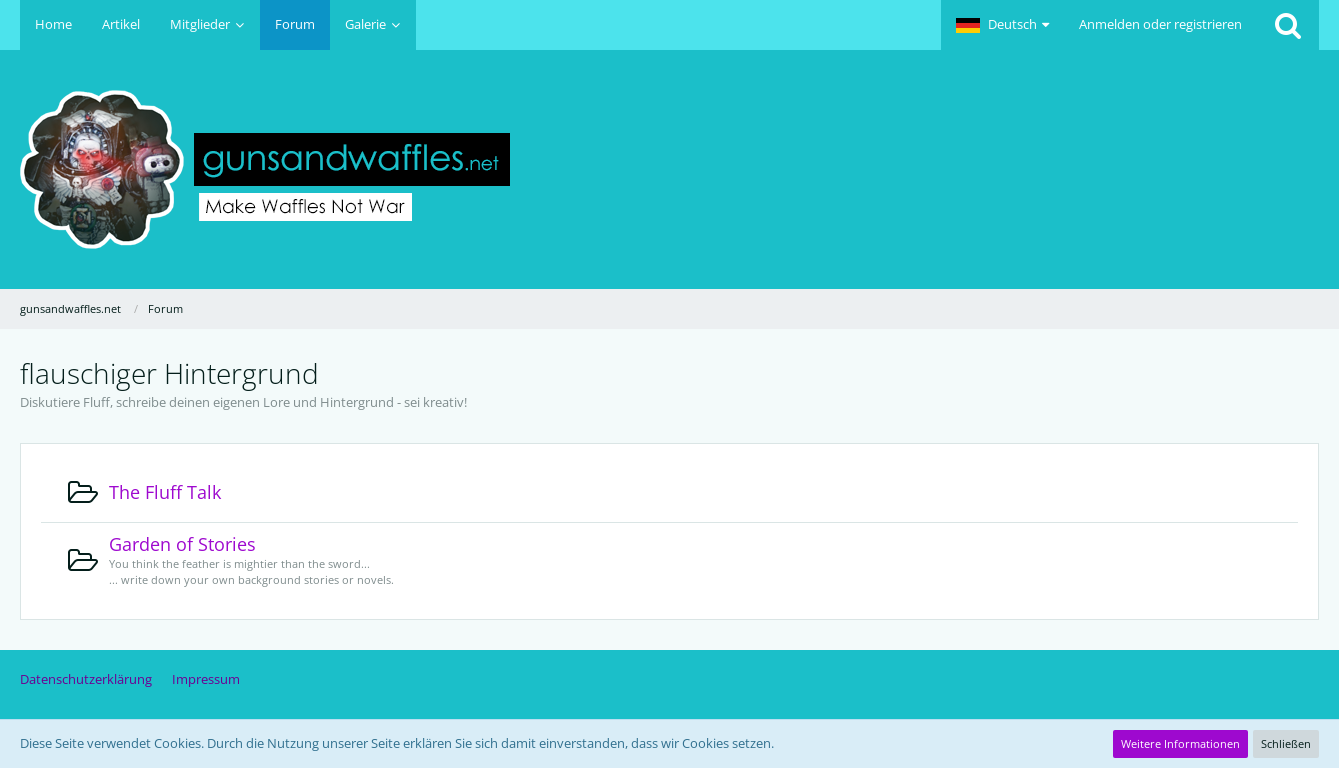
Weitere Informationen (1180, 743)
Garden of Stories (182, 544)
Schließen (1286, 743)
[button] (1002, 25)
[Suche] (1288, 25)
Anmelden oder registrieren (1160, 24)
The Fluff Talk (165, 492)
